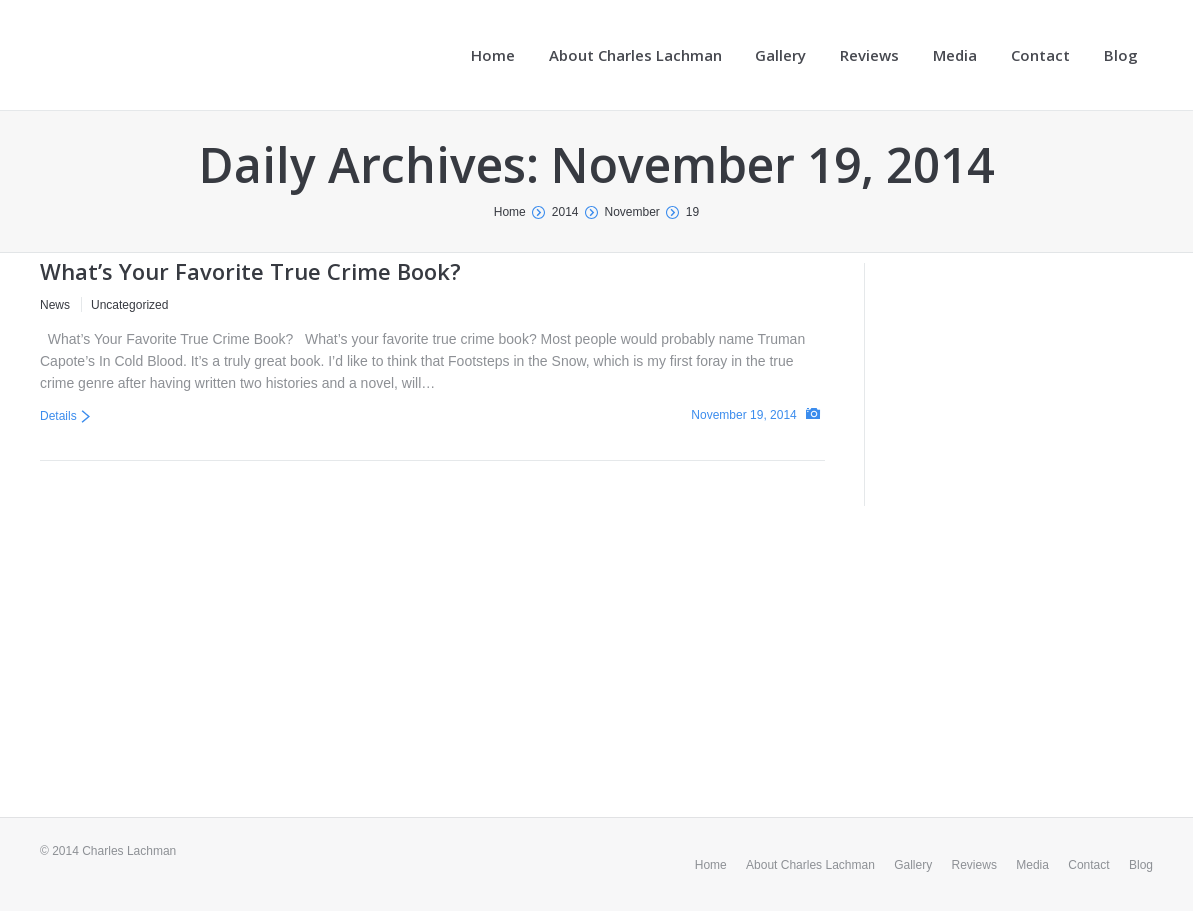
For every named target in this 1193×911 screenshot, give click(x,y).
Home (510, 212)
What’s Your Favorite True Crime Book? (250, 271)
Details (58, 416)
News (55, 305)
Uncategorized (129, 305)
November (632, 212)
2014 (565, 212)
